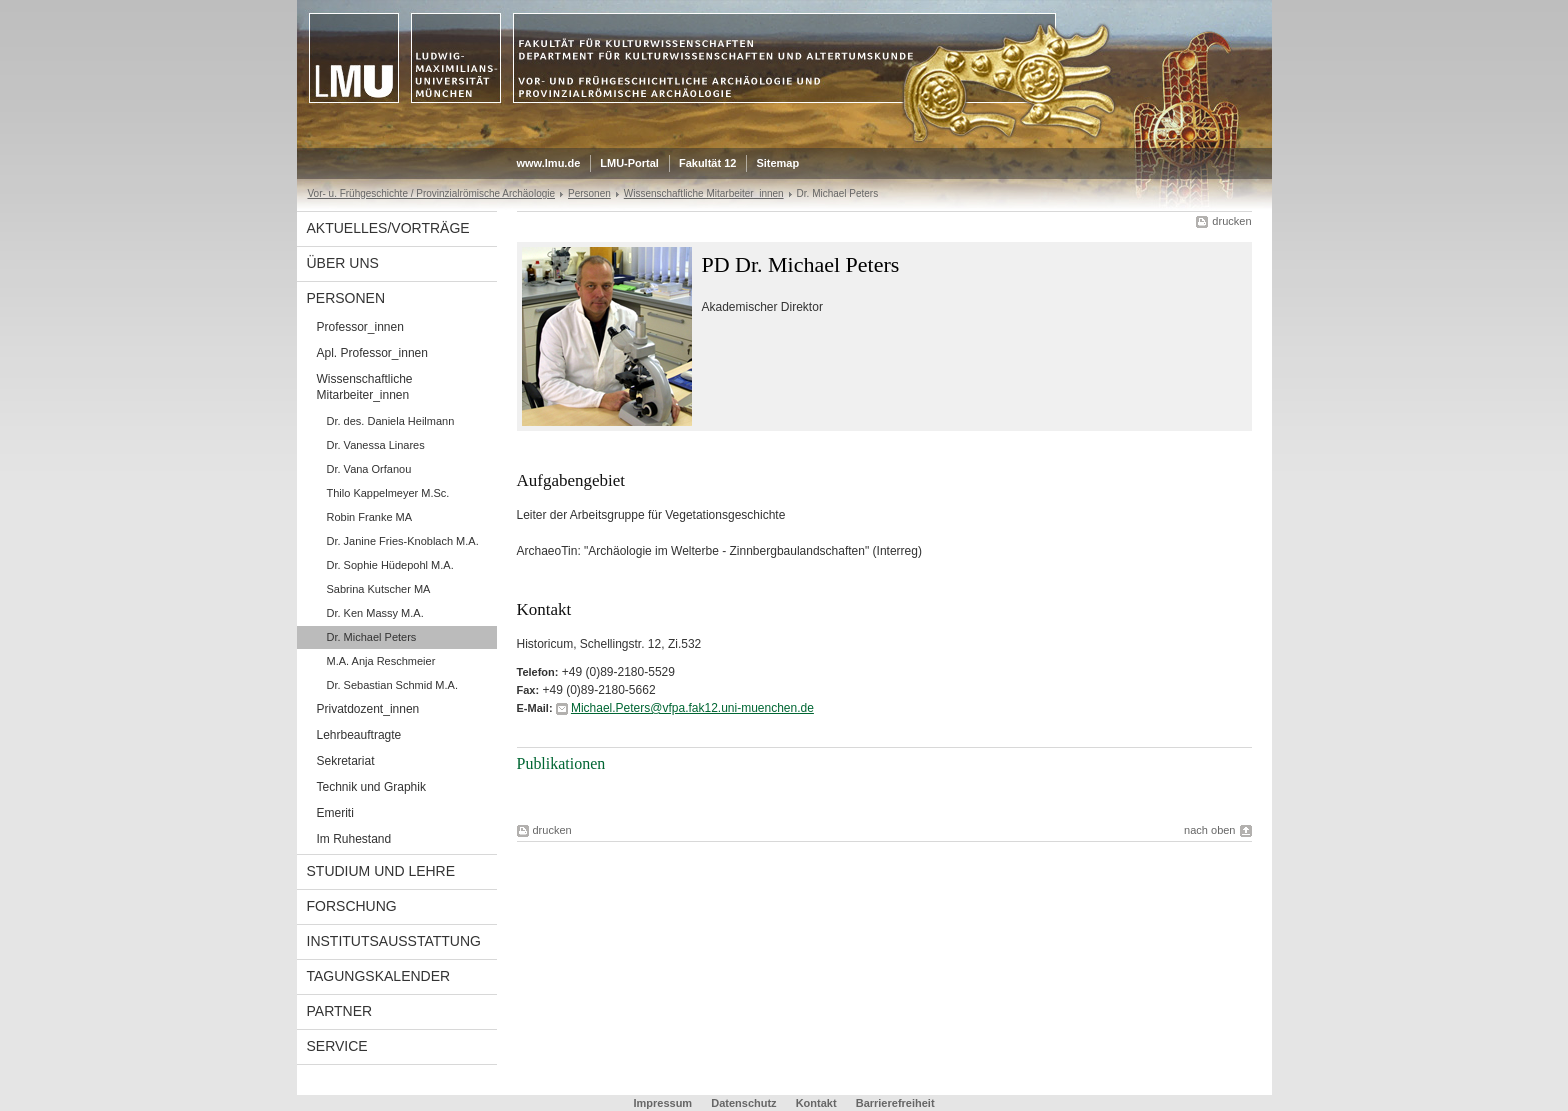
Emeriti (335, 813)
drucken (1231, 221)
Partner (340, 1011)
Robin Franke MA (370, 517)
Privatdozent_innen (368, 709)
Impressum (662, 1103)
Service (337, 1046)
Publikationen (561, 763)
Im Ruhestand (354, 839)
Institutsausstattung (394, 941)
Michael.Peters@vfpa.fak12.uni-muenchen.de (692, 708)
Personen (589, 193)
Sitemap (777, 163)
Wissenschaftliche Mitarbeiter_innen (704, 193)
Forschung (352, 906)
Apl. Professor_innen (372, 353)
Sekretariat (346, 761)
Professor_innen (360, 327)
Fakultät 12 (707, 163)
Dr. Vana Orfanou (369, 469)
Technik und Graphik (371, 787)
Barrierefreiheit (895, 1103)
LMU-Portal (629, 163)
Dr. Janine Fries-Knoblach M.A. (403, 541)
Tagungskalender (379, 976)
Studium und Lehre (381, 871)
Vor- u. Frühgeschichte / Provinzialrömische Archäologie (432, 193)
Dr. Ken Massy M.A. (375, 613)
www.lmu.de (549, 163)
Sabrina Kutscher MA (379, 589)
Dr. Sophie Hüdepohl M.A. (390, 565)
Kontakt (816, 1103)
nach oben (1209, 830)
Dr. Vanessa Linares (376, 445)
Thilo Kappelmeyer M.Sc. (388, 493)
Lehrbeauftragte (359, 735)
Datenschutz (743, 1103)
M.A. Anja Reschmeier (381, 661)
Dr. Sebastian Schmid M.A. (392, 685)
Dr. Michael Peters (372, 637)
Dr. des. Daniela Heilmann (391, 421)
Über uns (343, 263)
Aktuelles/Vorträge (388, 228)
